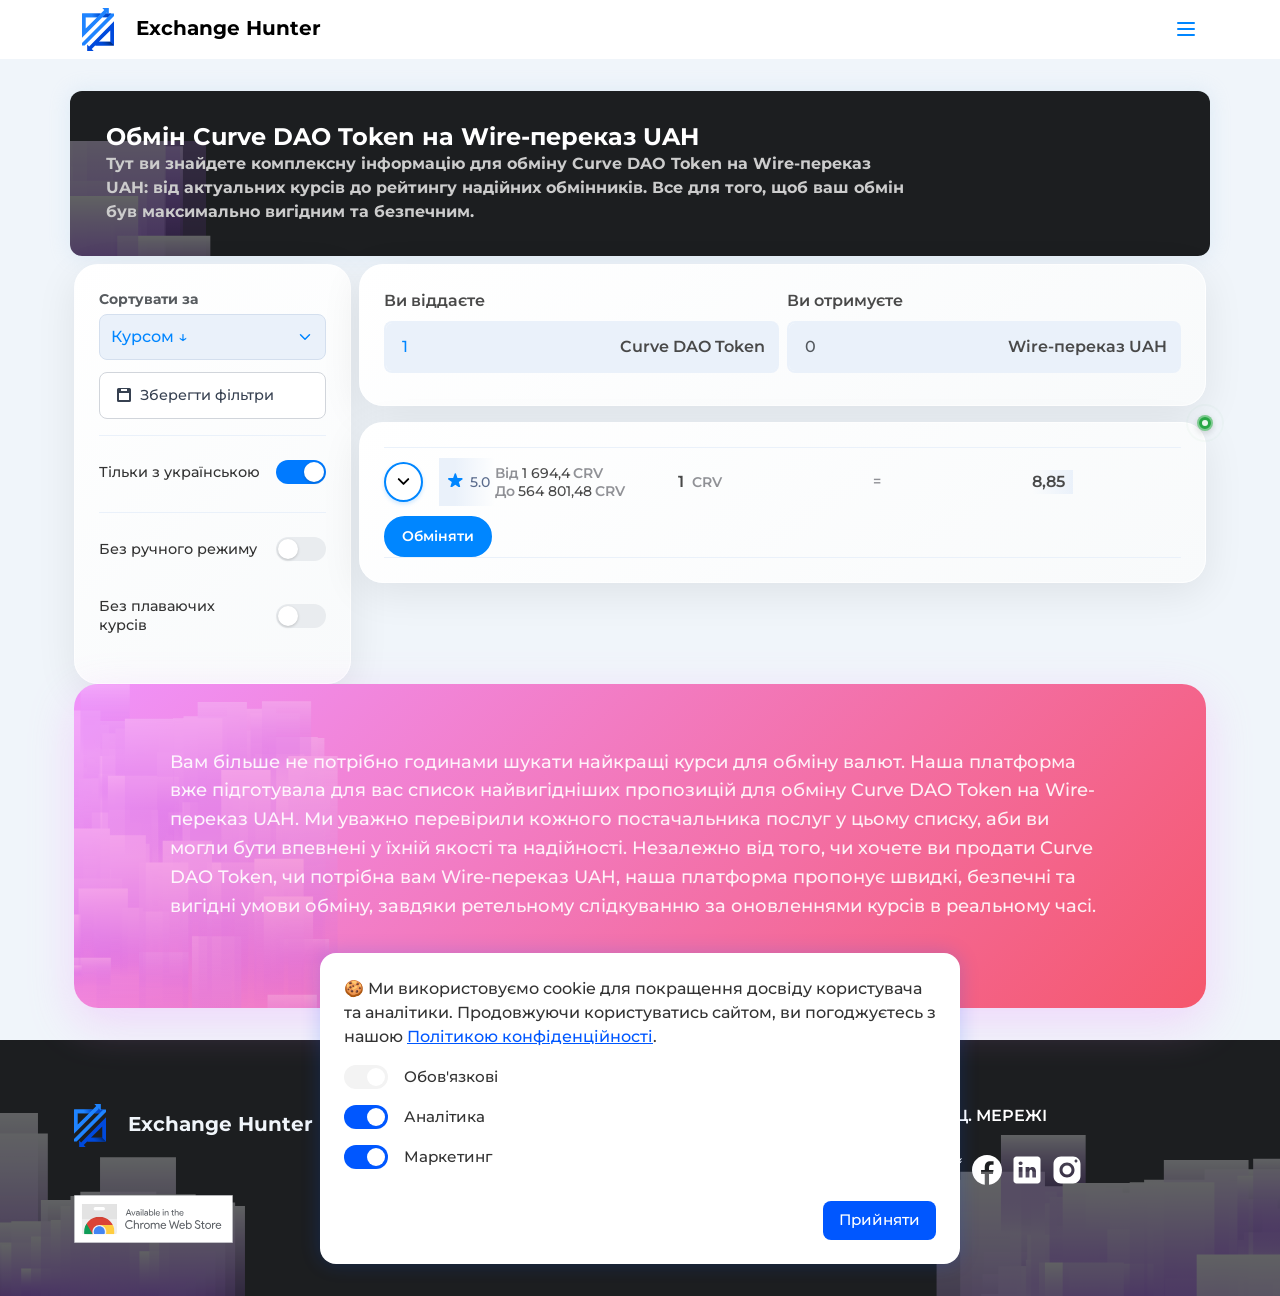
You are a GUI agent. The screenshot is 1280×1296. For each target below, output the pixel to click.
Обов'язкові (451, 1076)
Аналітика (444, 1116)
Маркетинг (448, 1156)
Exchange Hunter (201, 28)
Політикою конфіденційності (530, 1036)
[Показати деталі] (403, 482)
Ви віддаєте (434, 300)
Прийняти (879, 1219)
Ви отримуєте (845, 300)
